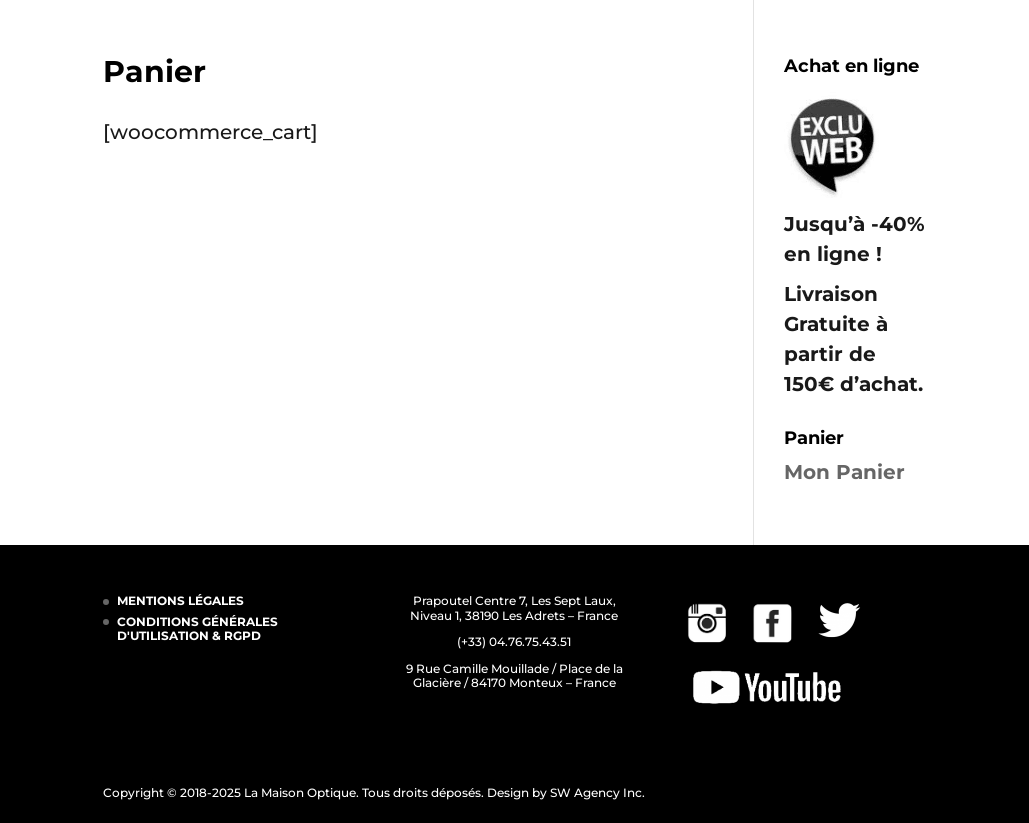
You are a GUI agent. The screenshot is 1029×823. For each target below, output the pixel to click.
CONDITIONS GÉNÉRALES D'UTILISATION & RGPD (197, 628)
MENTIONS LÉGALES (180, 600)
